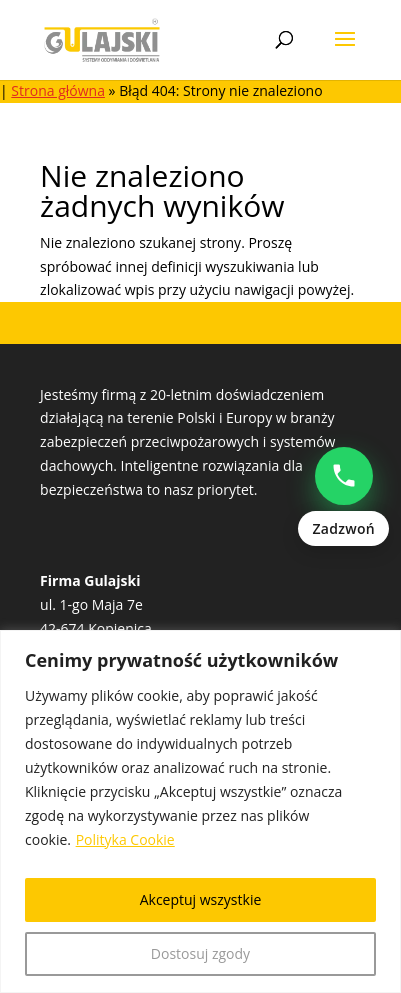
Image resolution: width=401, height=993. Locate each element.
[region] (200, 811)
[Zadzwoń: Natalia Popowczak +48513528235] (343, 497)
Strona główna (58, 90)
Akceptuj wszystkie (201, 899)
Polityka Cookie (125, 839)
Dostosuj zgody (200, 953)
